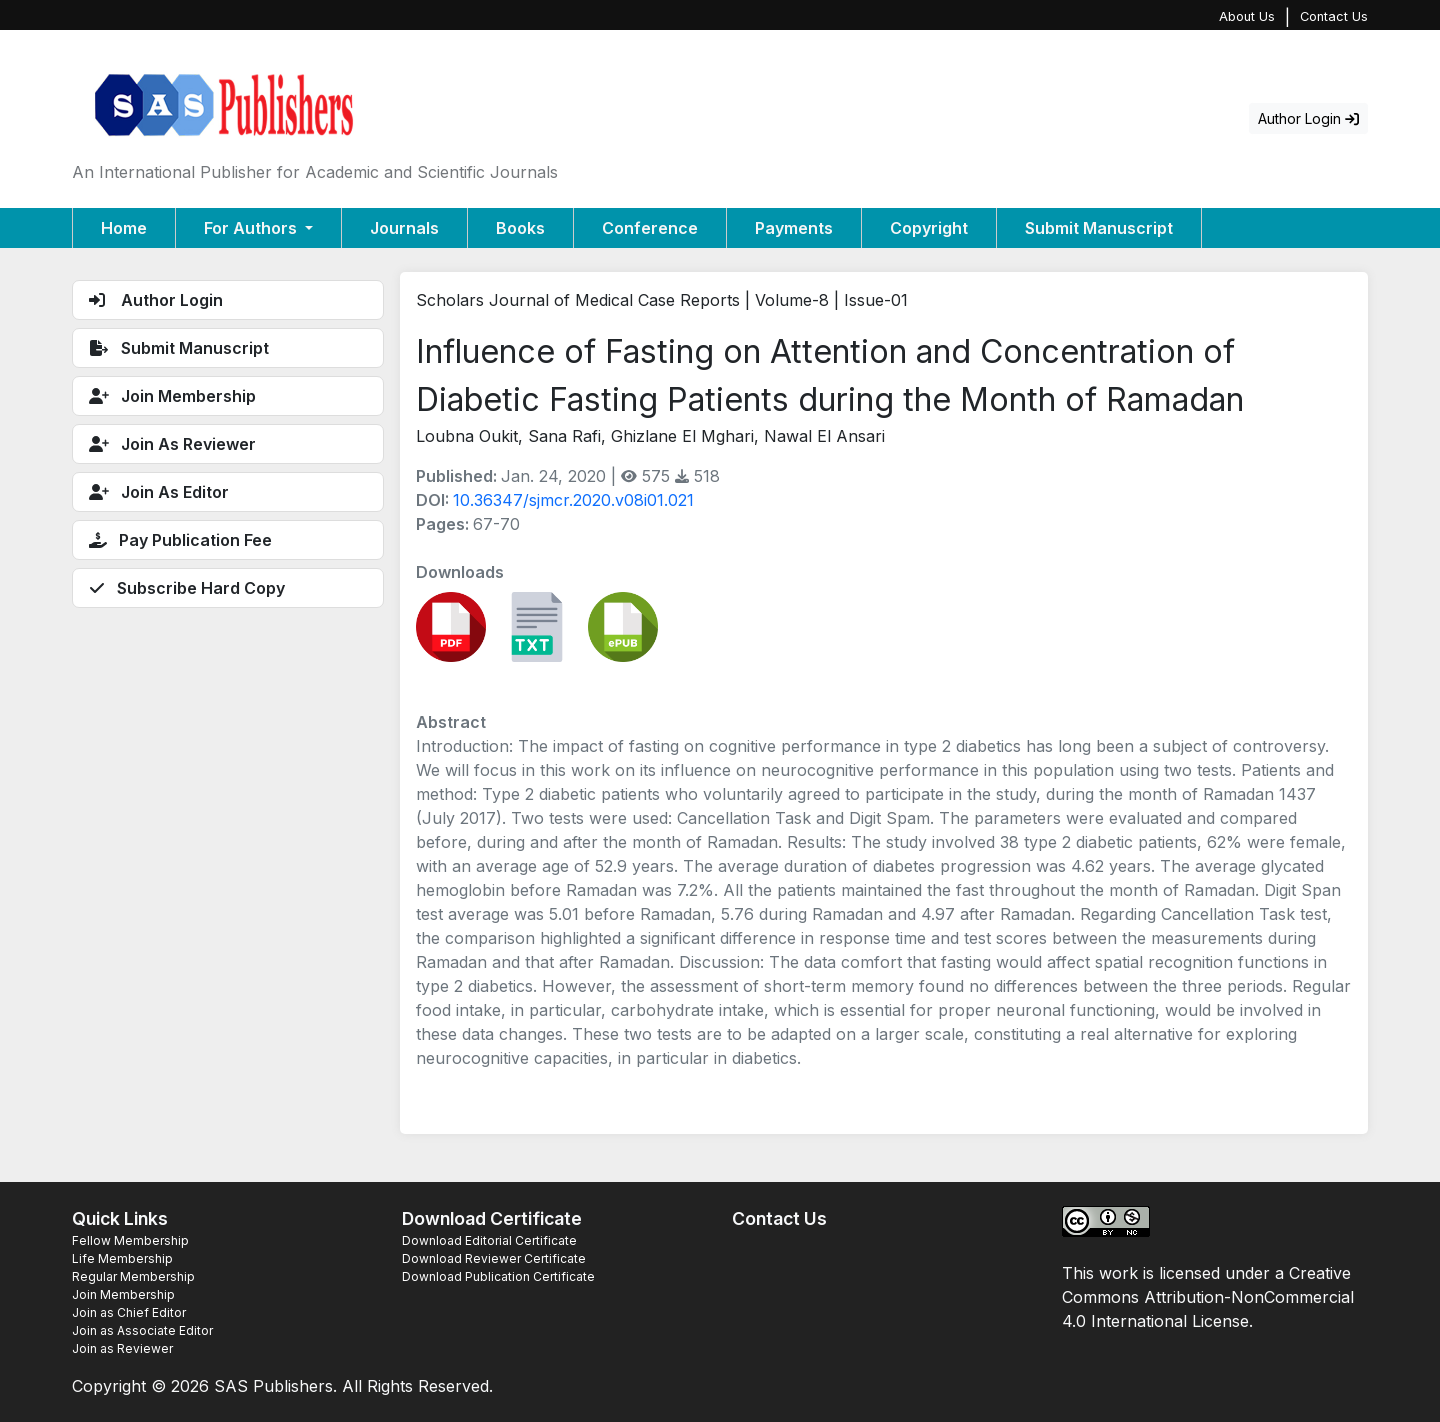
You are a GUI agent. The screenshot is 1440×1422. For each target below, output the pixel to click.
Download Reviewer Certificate (494, 1258)
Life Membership (122, 1258)
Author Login (1308, 118)
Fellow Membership (130, 1240)
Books (520, 228)
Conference (650, 228)
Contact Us (1334, 16)
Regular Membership (133, 1276)
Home (124, 228)
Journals (404, 228)
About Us (1247, 16)
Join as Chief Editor (129, 1312)
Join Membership (123, 1294)
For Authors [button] (252, 228)
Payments (794, 228)
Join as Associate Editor (142, 1330)
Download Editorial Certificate (489, 1240)
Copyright (929, 228)
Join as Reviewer (122, 1348)
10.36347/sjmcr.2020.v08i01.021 (573, 500)
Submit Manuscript (1099, 228)
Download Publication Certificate (498, 1276)
